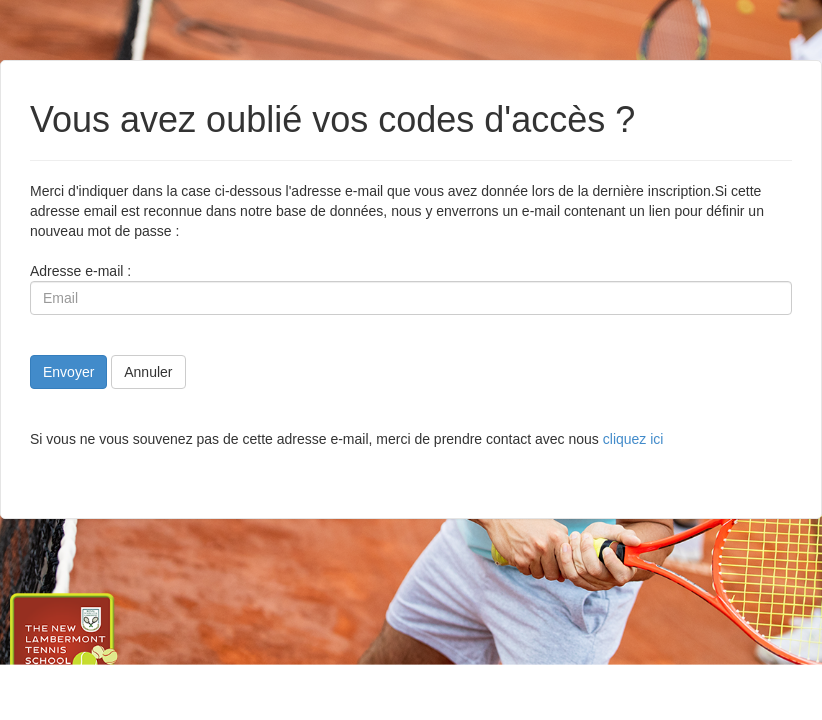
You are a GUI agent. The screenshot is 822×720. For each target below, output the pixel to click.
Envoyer (68, 372)
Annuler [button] (148, 372)
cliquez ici (633, 439)
